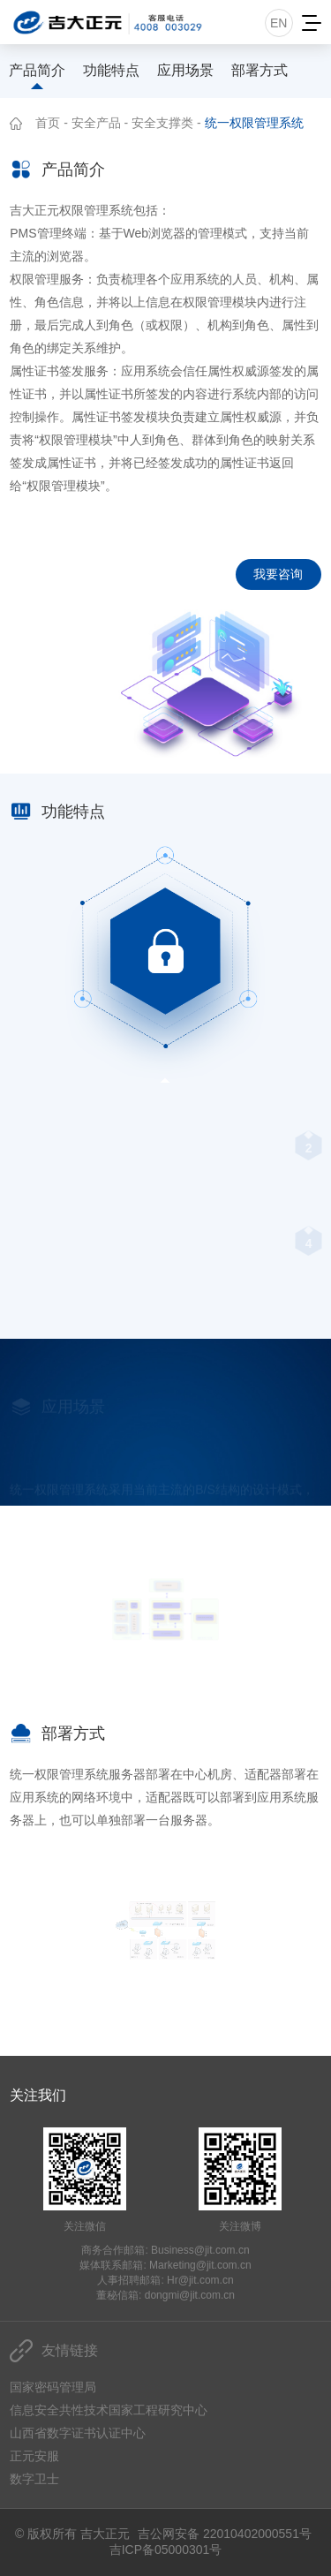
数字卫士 (34, 2479)
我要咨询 (278, 574)
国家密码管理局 (53, 2387)
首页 (47, 123)
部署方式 (259, 70)
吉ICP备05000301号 (165, 2549)
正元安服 (34, 2456)
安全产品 (96, 123)
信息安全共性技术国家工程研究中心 (108, 2410)
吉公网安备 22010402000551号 (225, 2534)
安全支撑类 (162, 123)
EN (278, 23)
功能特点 (111, 70)
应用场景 (185, 70)
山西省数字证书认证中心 (78, 2433)
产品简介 (37, 70)
